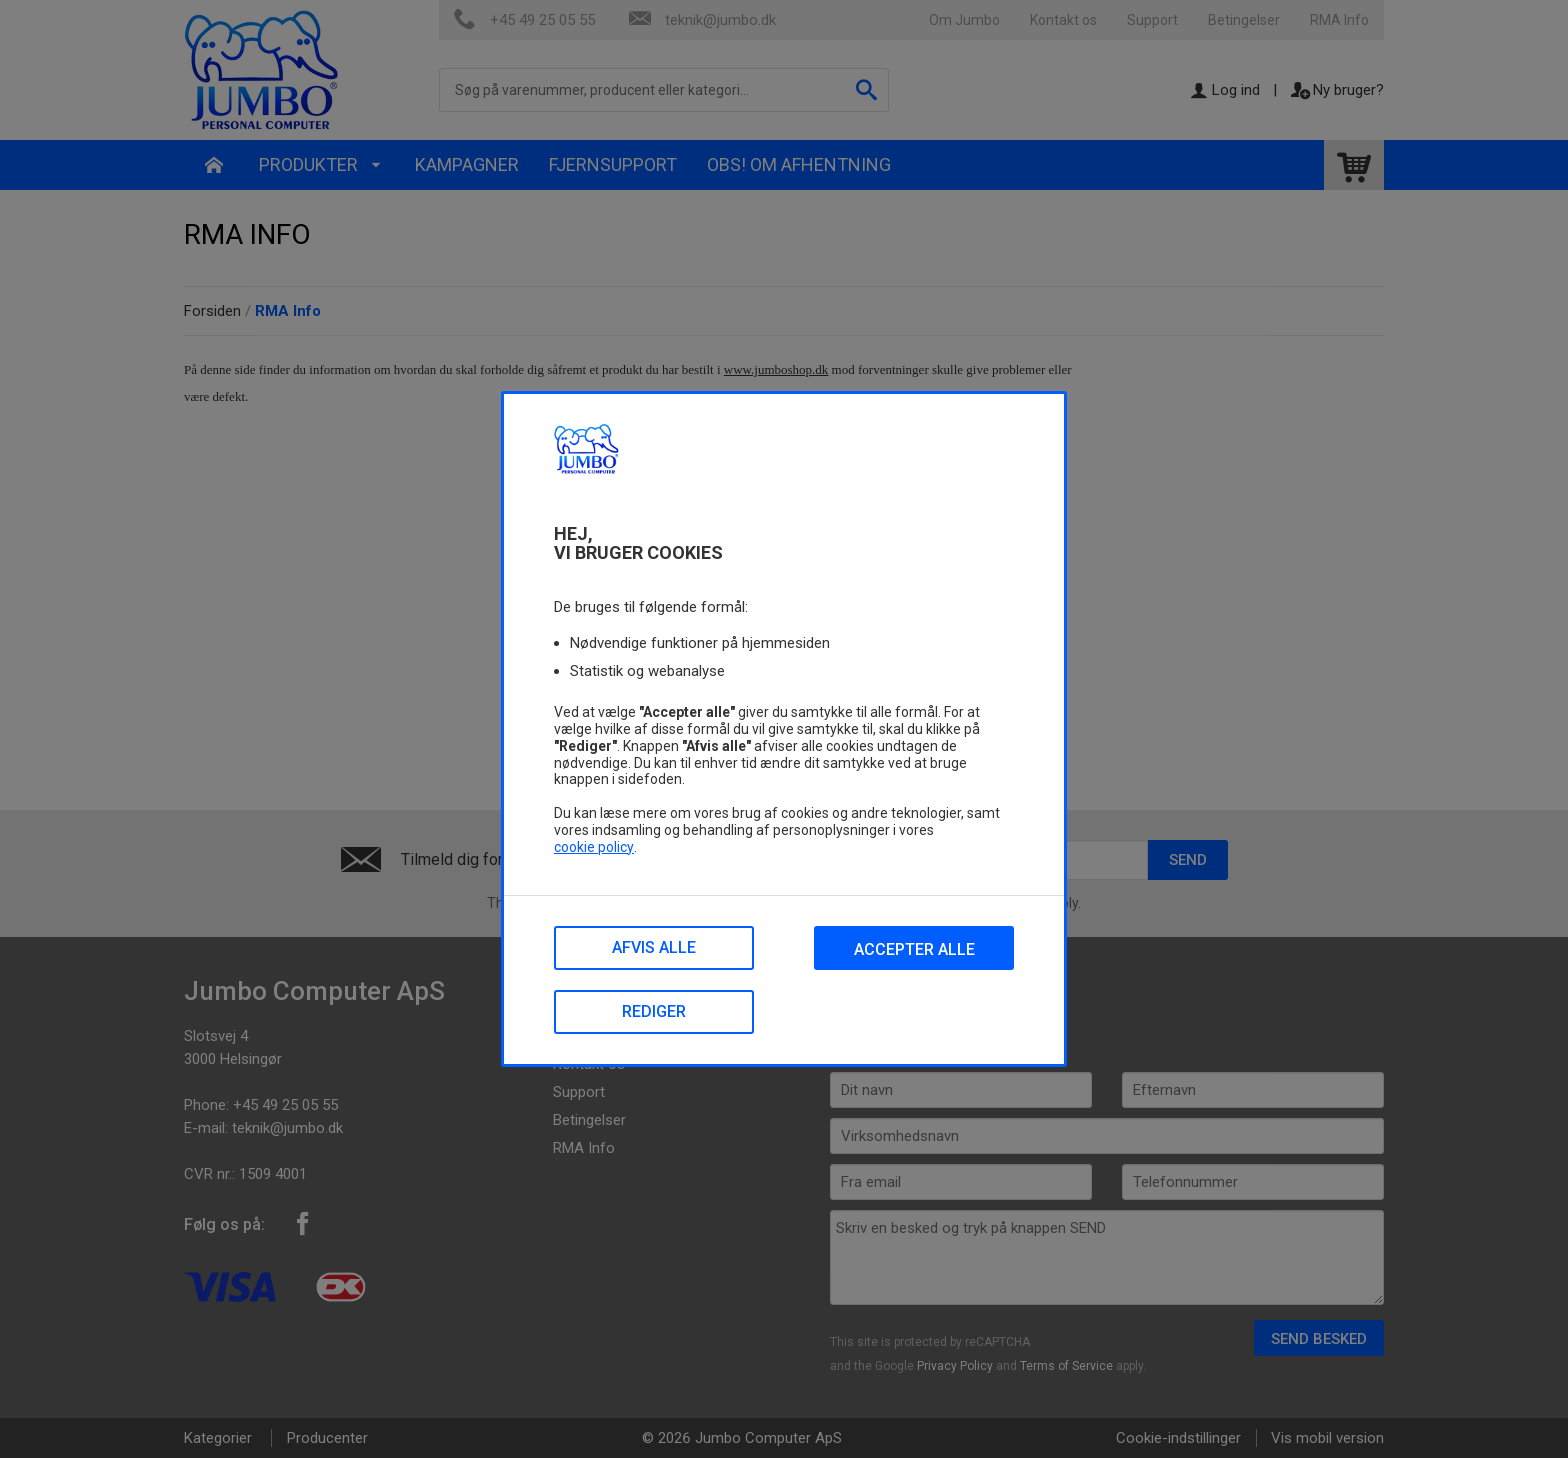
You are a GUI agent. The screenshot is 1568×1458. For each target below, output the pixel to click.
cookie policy (594, 847)
